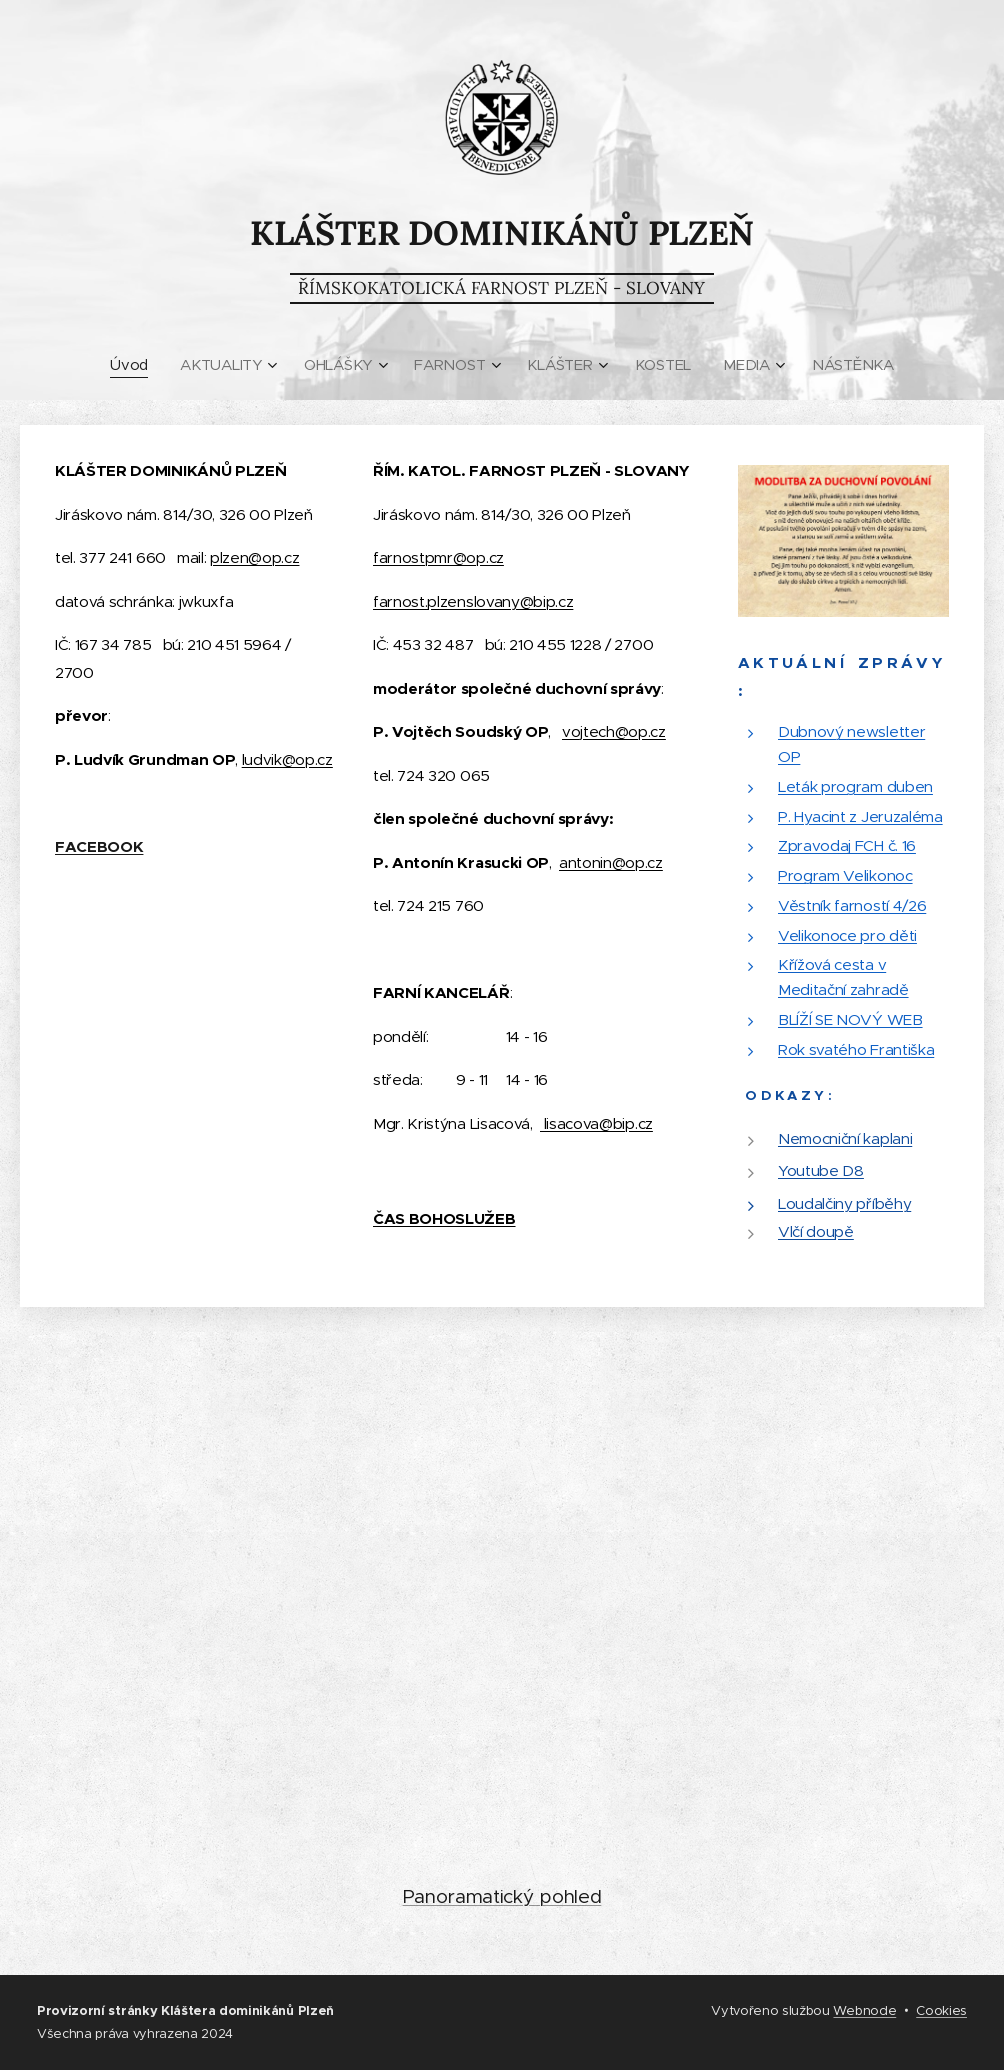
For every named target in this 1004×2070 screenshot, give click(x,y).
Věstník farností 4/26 (852, 905)
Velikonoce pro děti (847, 935)
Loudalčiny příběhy (844, 1203)
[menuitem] (131, 365)
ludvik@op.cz (287, 759)
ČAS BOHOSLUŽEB (444, 1219)
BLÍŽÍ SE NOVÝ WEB (850, 1019)
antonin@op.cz (611, 862)
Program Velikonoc (845, 875)
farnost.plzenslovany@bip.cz (473, 601)
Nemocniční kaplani (845, 1138)
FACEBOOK (99, 847)
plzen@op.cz (254, 557)
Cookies (941, 2010)
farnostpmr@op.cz (438, 557)
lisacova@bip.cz (596, 1123)
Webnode (864, 2010)
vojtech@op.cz (614, 731)
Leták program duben (855, 786)
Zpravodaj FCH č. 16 (847, 846)
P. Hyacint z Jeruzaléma (860, 816)
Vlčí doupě (816, 1231)
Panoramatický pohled (502, 1896)
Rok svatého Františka (856, 1049)
